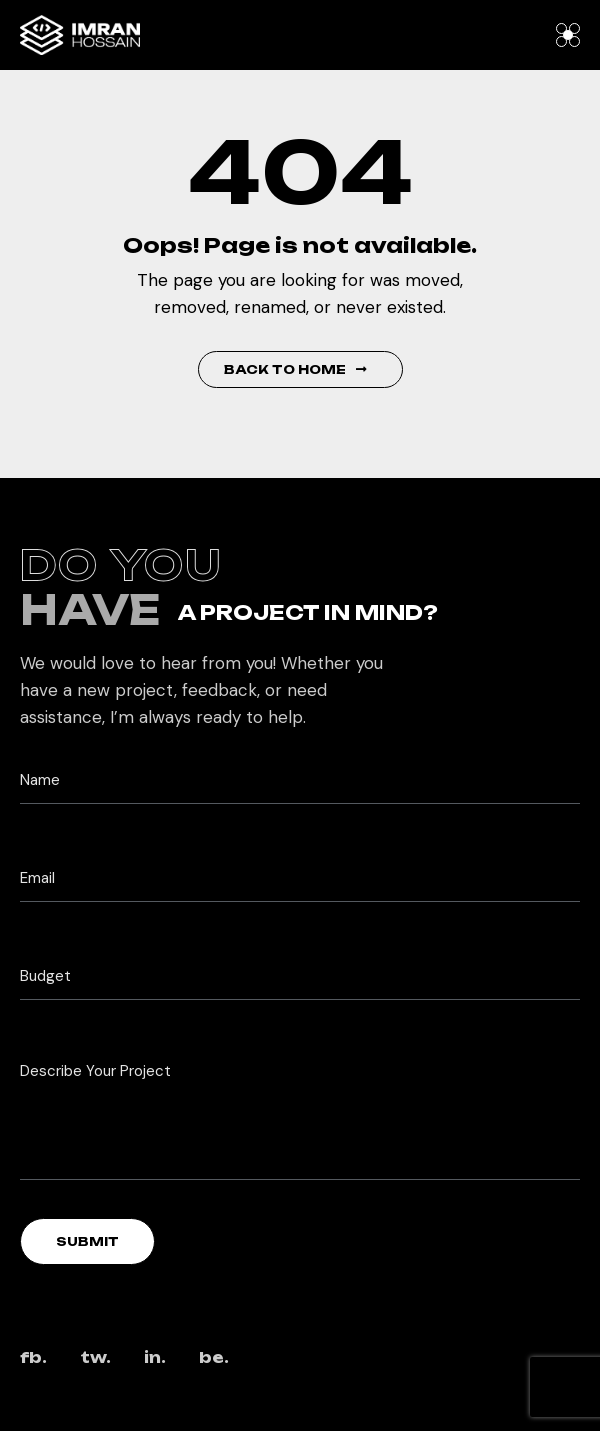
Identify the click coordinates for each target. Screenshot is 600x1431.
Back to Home (295, 369)
